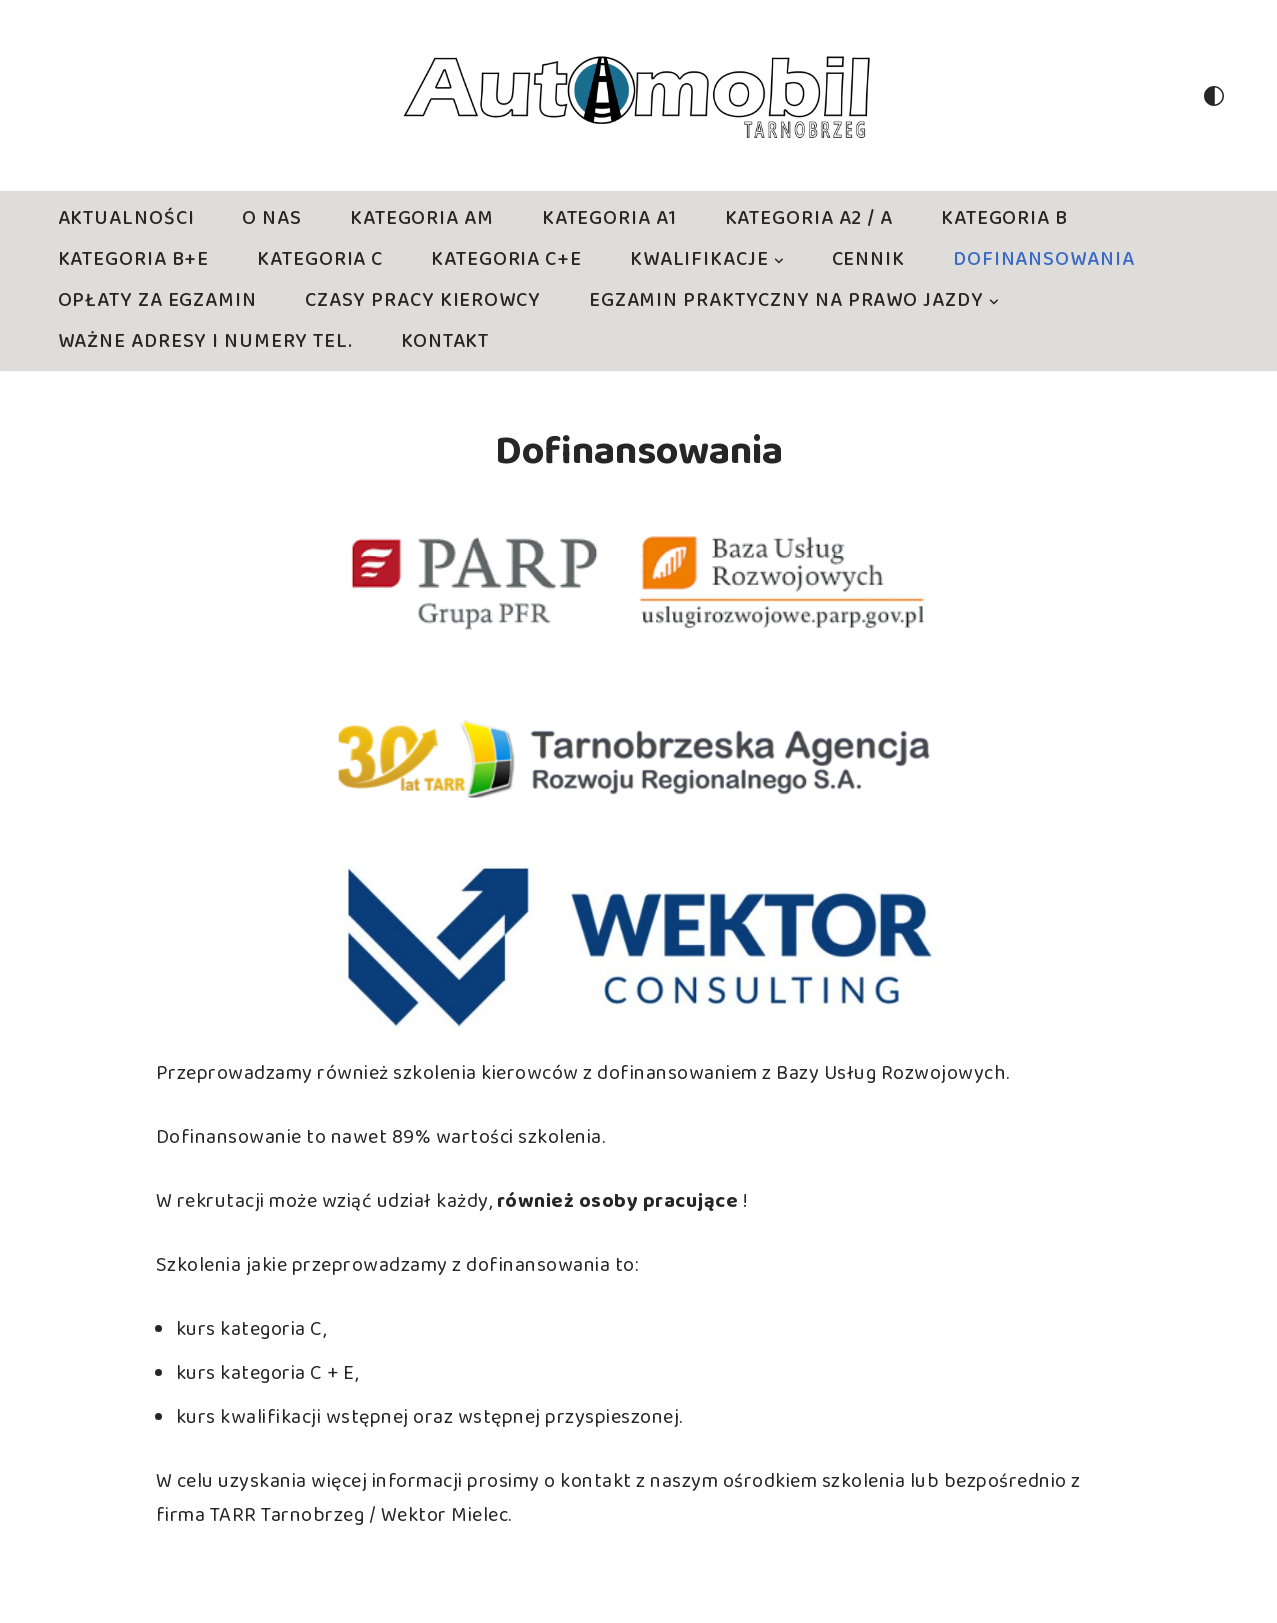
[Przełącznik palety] (1214, 96)
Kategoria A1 (609, 219)
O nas (272, 219)
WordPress (236, 1593)
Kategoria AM (422, 219)
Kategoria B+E (134, 260)
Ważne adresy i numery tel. (205, 342)
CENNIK (868, 260)
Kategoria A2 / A (809, 219)
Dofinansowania (1044, 260)
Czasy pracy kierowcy (423, 301)
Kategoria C (320, 260)
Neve (37, 1593)
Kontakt (445, 342)
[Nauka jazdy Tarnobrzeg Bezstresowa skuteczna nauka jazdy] (639, 95)
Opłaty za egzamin (157, 301)
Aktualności (126, 219)
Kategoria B (1004, 219)
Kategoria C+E (506, 260)
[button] (779, 261)
